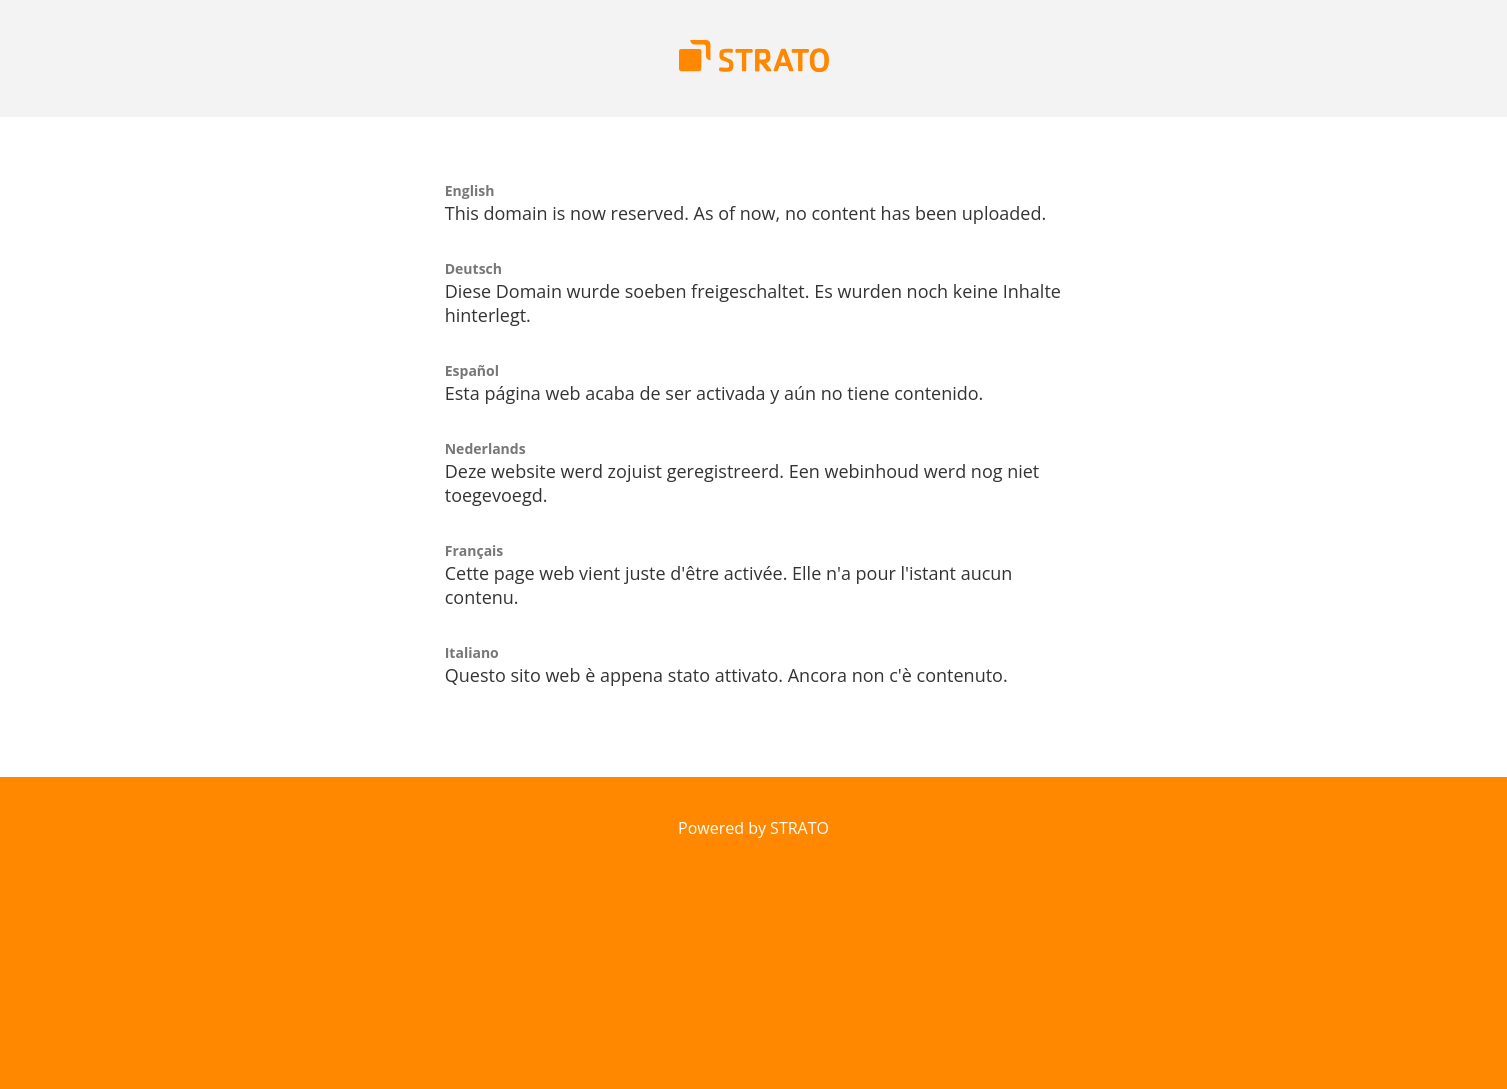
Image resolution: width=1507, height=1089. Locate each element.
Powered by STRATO (753, 828)
